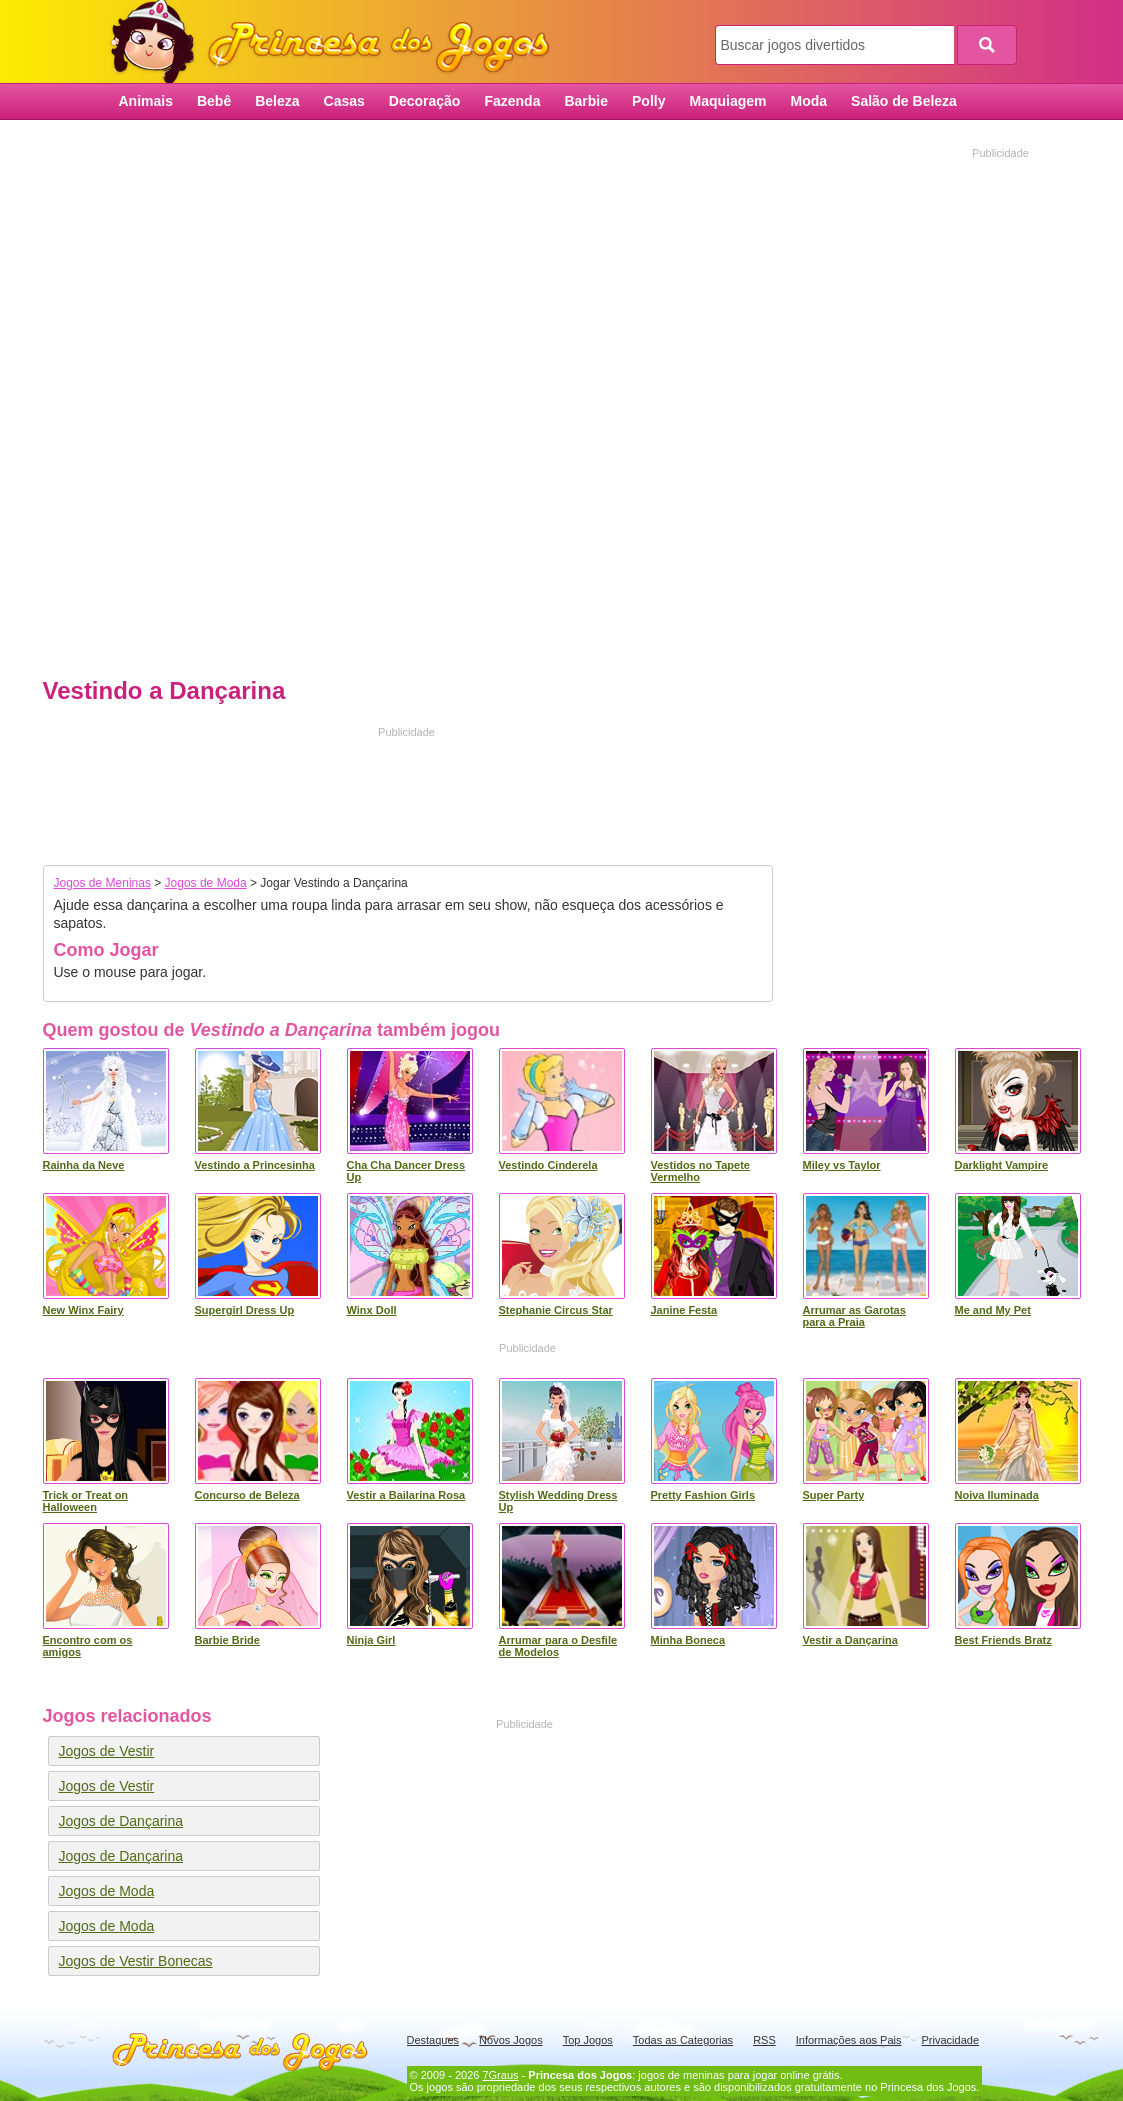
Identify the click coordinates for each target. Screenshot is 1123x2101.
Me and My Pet (993, 1310)
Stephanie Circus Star (556, 1310)
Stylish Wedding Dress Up (558, 1501)
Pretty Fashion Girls (703, 1495)
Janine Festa (684, 1310)
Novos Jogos (511, 2040)
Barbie (586, 101)
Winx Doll (372, 1310)
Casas (344, 101)
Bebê (214, 101)
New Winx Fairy (83, 1310)
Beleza (277, 101)
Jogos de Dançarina (121, 1821)
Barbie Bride (227, 1640)
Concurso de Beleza (247, 1495)
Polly (648, 101)
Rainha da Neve (84, 1165)
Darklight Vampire (1002, 1165)
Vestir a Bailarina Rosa (406, 1495)
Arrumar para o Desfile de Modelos (558, 1646)
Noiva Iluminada (997, 1495)
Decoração (425, 101)
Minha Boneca (688, 1640)
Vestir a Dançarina (850, 1640)
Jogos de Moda (206, 883)
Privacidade (950, 2040)
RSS (764, 2040)
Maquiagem (727, 101)
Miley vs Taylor (842, 1165)
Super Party (834, 1495)
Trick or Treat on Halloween (86, 1501)
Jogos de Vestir (107, 1751)
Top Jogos (588, 2040)
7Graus (500, 2075)
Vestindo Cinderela (548, 1165)
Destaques (433, 2040)
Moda (809, 101)
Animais (146, 101)
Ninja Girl (371, 1640)
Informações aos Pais (849, 2040)
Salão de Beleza (904, 101)
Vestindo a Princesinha (255, 1165)
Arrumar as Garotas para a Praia (854, 1316)
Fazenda (512, 101)
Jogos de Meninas (102, 883)
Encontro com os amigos (88, 1646)
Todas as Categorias (683, 2040)
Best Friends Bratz (1003, 1640)
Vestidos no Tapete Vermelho (700, 1171)
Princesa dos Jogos (337, 42)
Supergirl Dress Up (245, 1310)
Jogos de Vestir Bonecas (136, 1961)
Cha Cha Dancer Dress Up (406, 1171)
